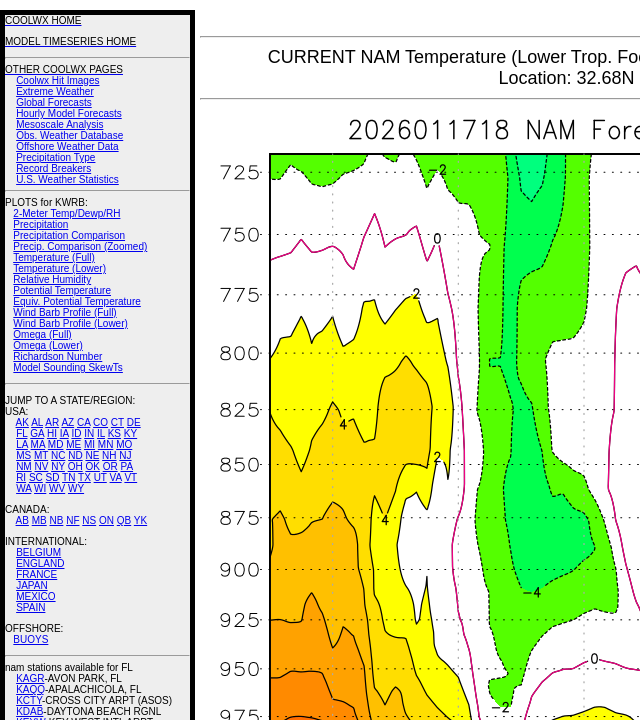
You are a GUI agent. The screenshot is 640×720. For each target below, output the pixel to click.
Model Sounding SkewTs (68, 367)
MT (41, 455)
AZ (67, 422)
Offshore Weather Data (67, 146)
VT (130, 477)
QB (124, 520)
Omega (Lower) (47, 345)
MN (106, 444)
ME (73, 444)
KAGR (30, 678)
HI (52, 433)
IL (101, 433)
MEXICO (35, 596)
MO (124, 444)
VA (116, 477)
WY (76, 488)
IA (64, 433)
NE (92, 455)
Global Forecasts (54, 102)
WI (40, 488)
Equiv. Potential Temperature (76, 301)
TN (68, 477)
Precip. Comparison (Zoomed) (80, 246)
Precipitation (40, 224)
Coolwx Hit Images (57, 80)
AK (22, 422)
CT (117, 422)
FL (21, 433)
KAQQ (30, 689)
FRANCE (36, 574)
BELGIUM (38, 552)
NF (72, 520)
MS (23, 455)
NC (58, 455)
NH (109, 455)
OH (75, 466)
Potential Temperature (62, 290)
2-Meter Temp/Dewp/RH (66, 213)
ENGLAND (40, 563)
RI (21, 477)
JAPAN (32, 585)
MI (89, 444)
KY (130, 433)
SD (53, 477)
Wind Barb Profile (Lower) (70, 323)
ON (106, 520)
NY (58, 466)
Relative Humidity (52, 279)
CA (83, 422)
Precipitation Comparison (69, 235)
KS (114, 433)
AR (52, 422)
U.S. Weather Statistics (67, 179)
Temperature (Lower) (59, 268)
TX (84, 477)
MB (39, 520)
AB (22, 520)
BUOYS (30, 639)
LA (22, 444)
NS (89, 520)
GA (37, 433)
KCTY (29, 700)
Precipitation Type (55, 157)
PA (126, 466)
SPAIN (30, 607)
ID (76, 433)
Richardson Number (57, 356)
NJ (125, 455)
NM (24, 466)
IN (89, 433)
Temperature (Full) (54, 257)
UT (100, 477)
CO (100, 422)
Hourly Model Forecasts (69, 113)
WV (57, 488)
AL (37, 422)
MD (56, 444)
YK (140, 520)
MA (38, 444)
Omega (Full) (42, 334)
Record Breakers (53, 168)
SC (36, 477)
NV (41, 466)
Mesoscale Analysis (59, 124)
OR (110, 466)
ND (75, 455)
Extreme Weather (55, 91)
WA (23, 488)
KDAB (29, 711)
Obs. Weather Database (69, 135)
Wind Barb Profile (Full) (64, 312)
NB (56, 520)
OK (92, 466)
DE (134, 422)
